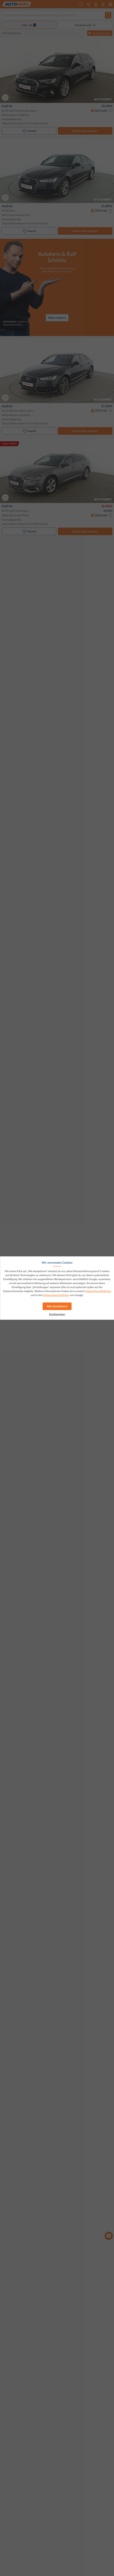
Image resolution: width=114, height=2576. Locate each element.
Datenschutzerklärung (98, 1291)
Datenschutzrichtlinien (56, 1295)
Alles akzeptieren (57, 1306)
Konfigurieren (57, 1314)
